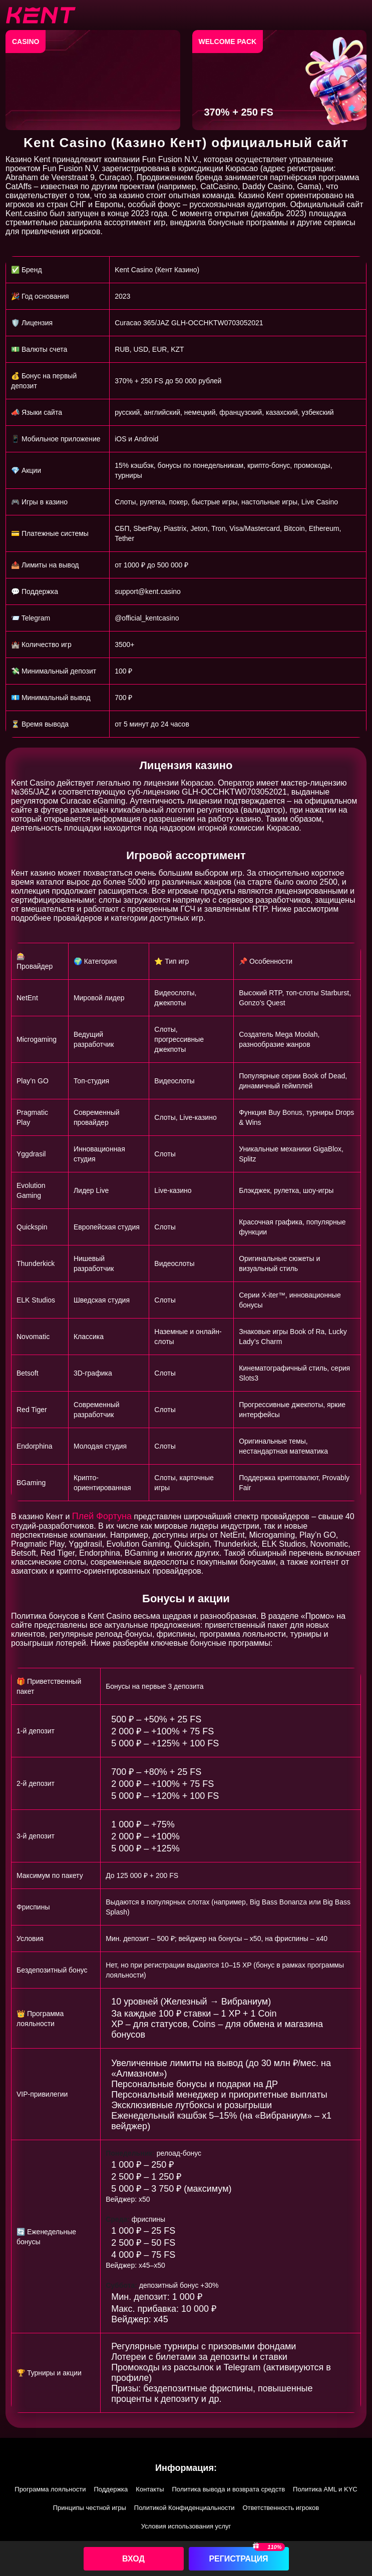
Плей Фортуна (102, 1516)
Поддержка (111, 2489)
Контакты (150, 2489)
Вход (133, 2558)
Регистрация (238, 2558)
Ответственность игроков (280, 2507)
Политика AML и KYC (325, 2489)
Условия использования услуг (186, 2526)
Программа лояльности (50, 2489)
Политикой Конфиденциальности (184, 2507)
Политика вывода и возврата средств (228, 2489)
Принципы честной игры (89, 2507)
